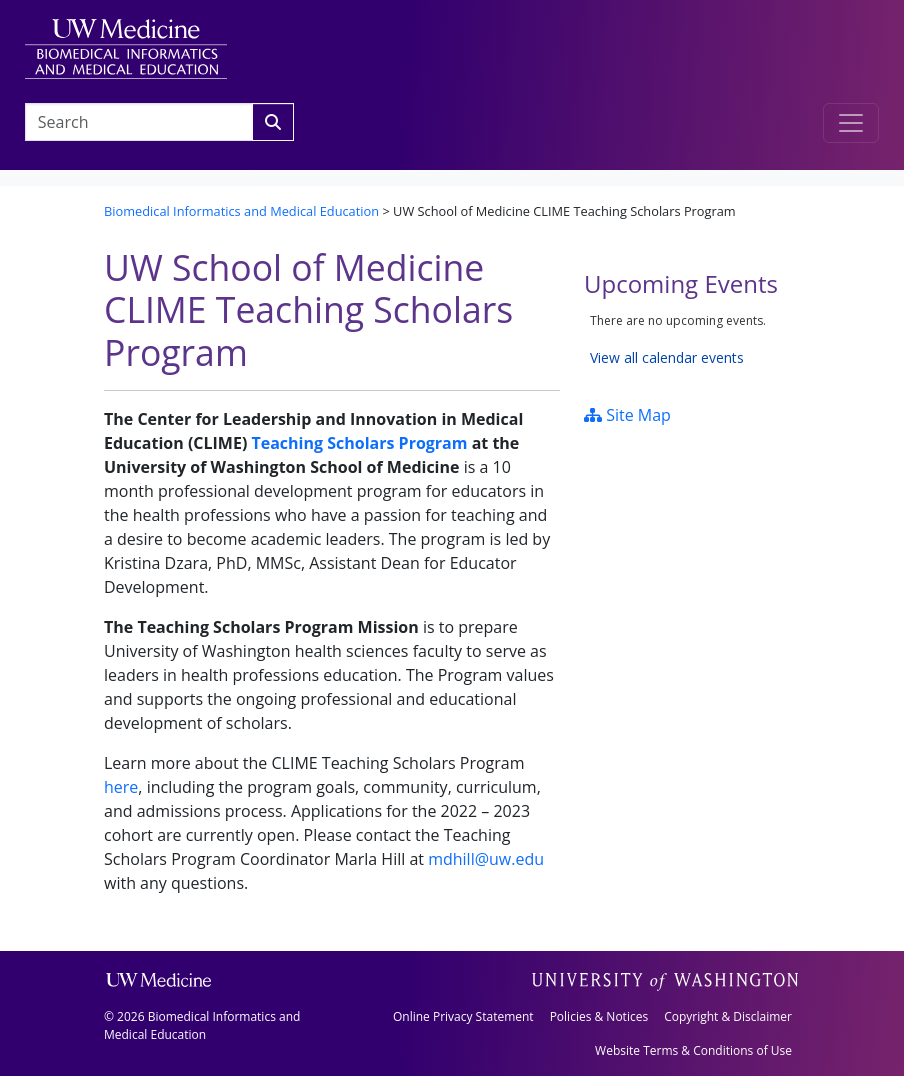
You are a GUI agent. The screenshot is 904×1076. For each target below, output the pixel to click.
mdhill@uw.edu (486, 859)
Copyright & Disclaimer (728, 1016)
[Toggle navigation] (851, 123)
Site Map (627, 415)
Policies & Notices (599, 1016)
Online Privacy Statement (463, 1016)
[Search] (273, 122)
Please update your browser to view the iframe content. (692, 339)
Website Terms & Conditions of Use (693, 1050)
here (121, 787)
